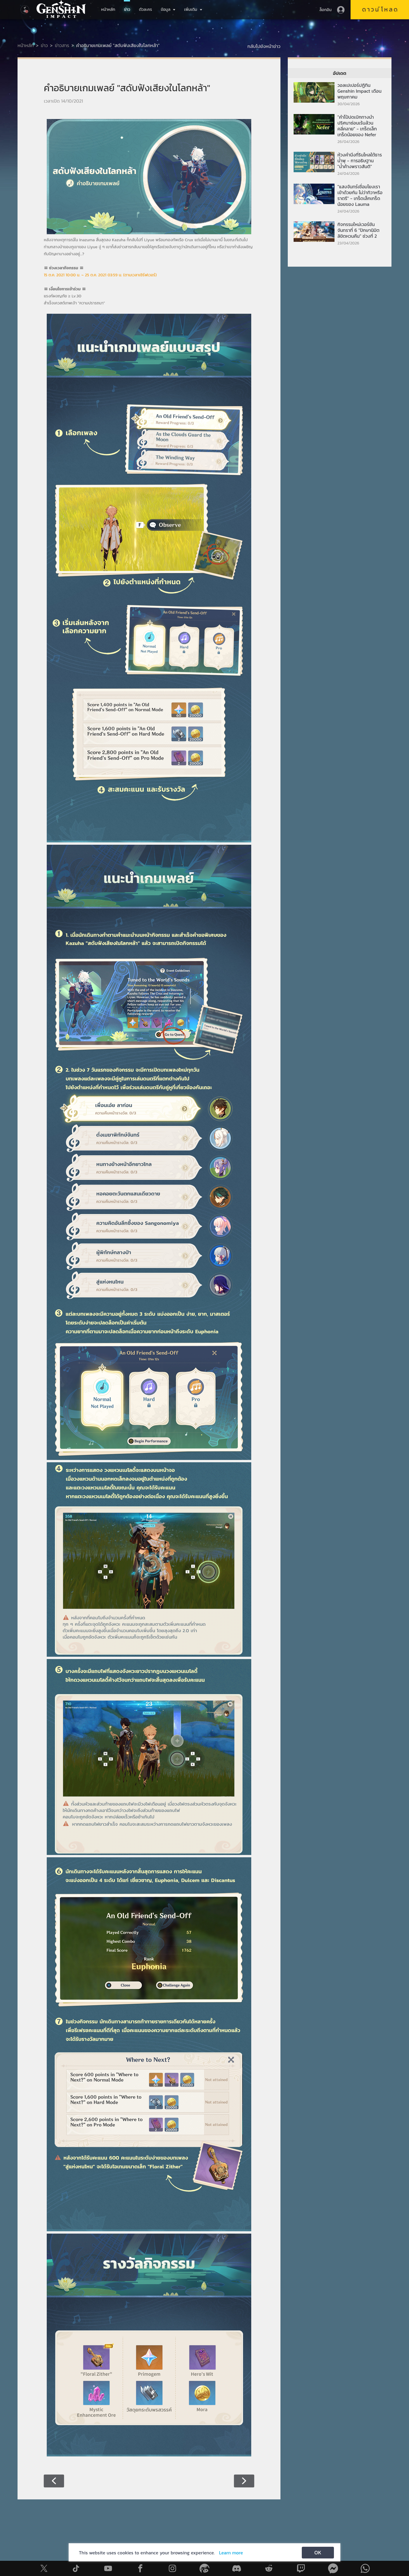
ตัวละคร (145, 9)
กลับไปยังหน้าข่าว (263, 46)
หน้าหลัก (108, 9)
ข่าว (127, 9)
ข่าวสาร (62, 45)
